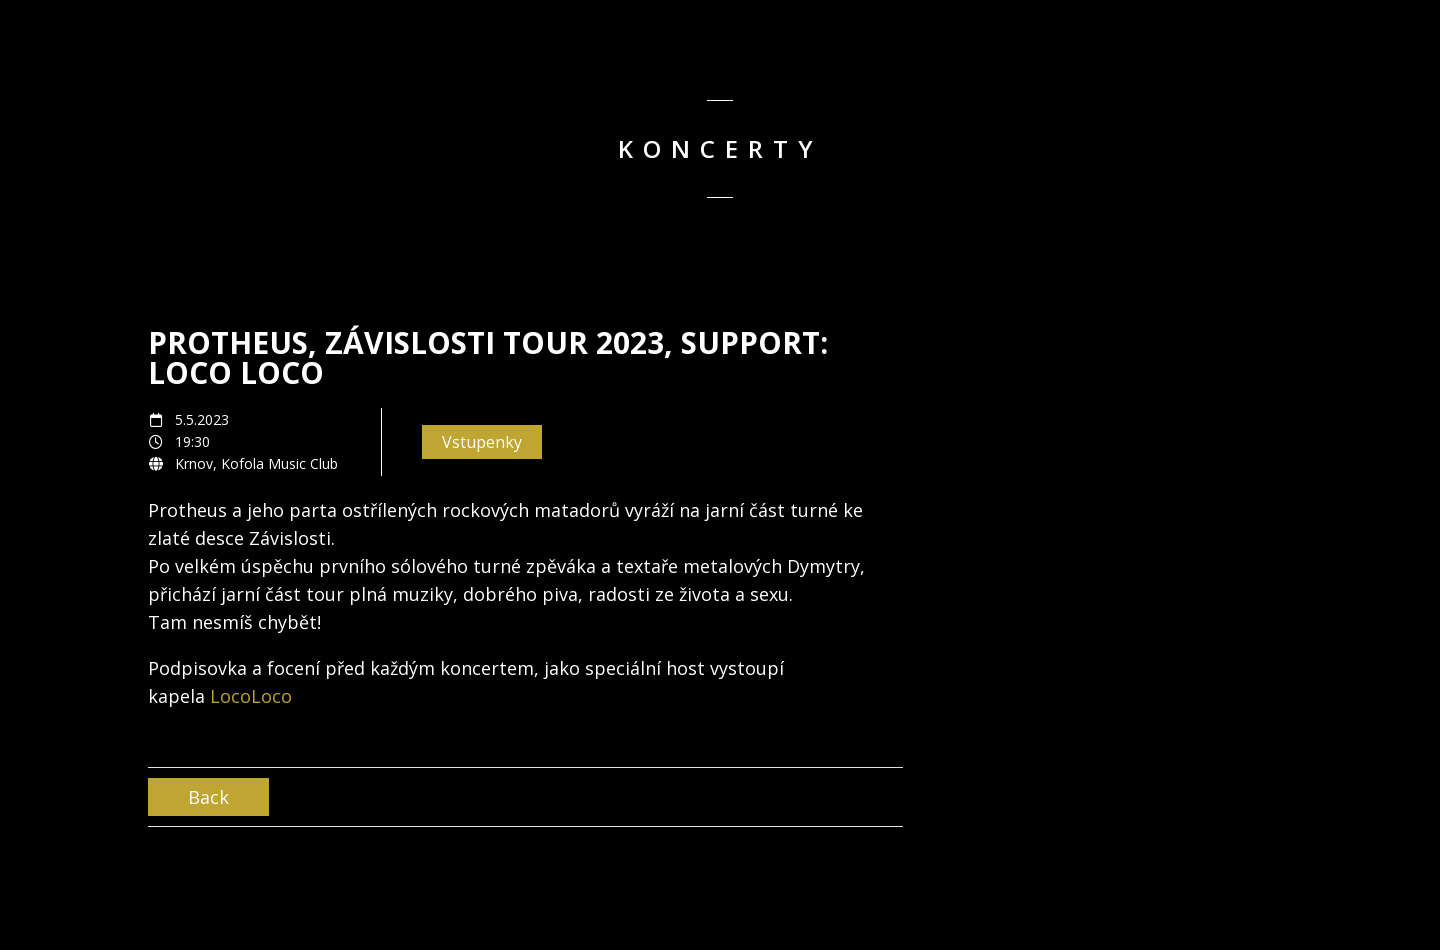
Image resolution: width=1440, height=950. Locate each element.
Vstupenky (482, 442)
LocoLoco (251, 696)
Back (208, 797)
